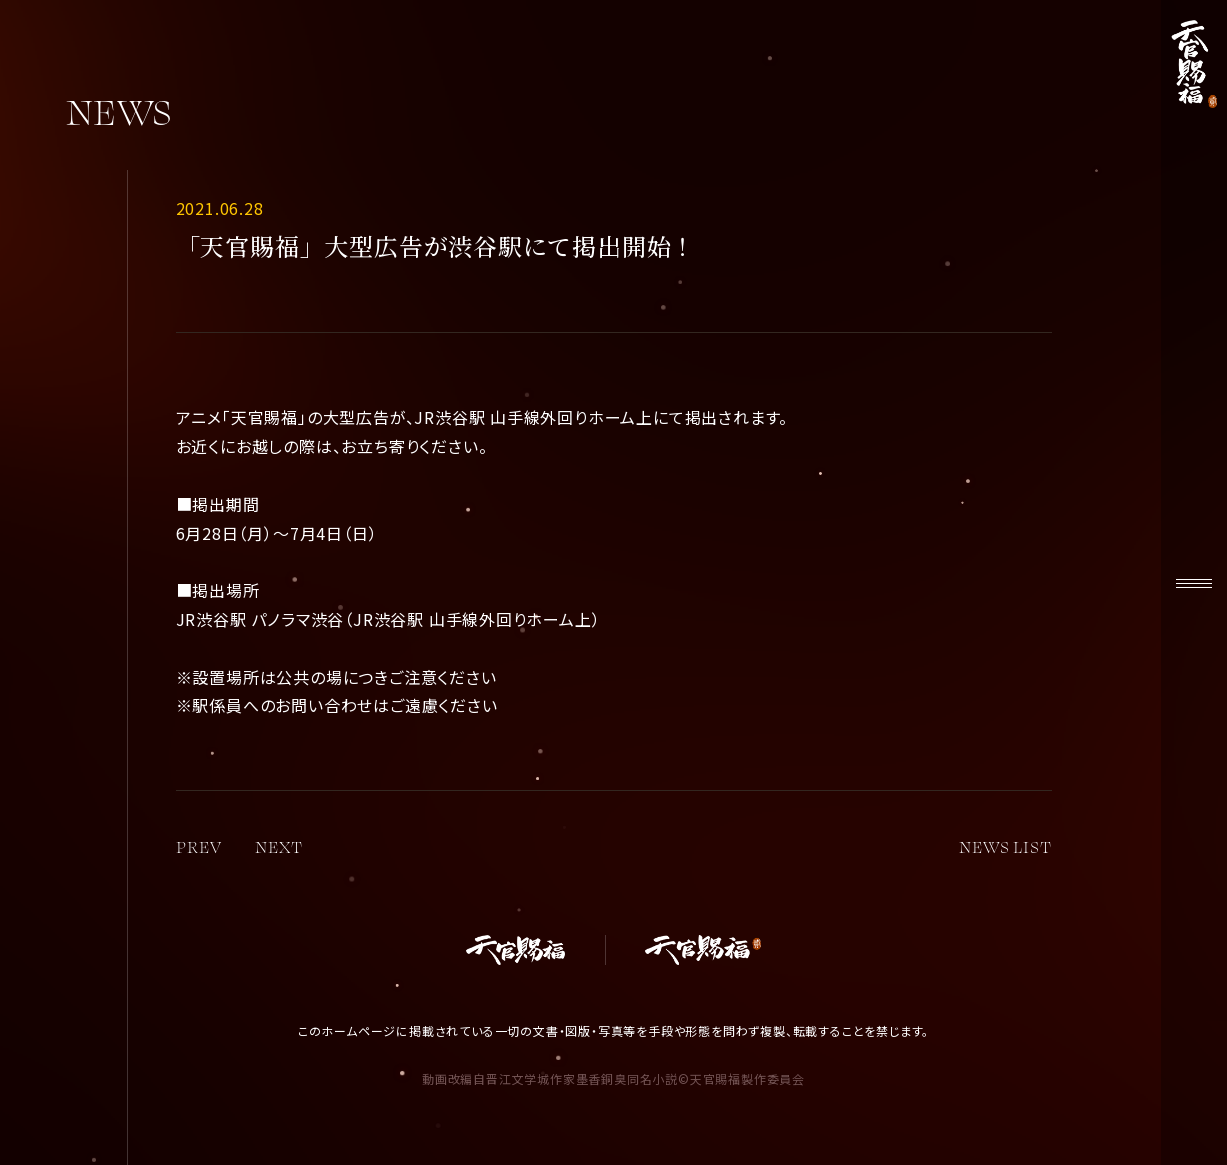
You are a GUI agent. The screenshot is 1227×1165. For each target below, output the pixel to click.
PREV (199, 847)
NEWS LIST (1005, 847)
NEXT (279, 847)
